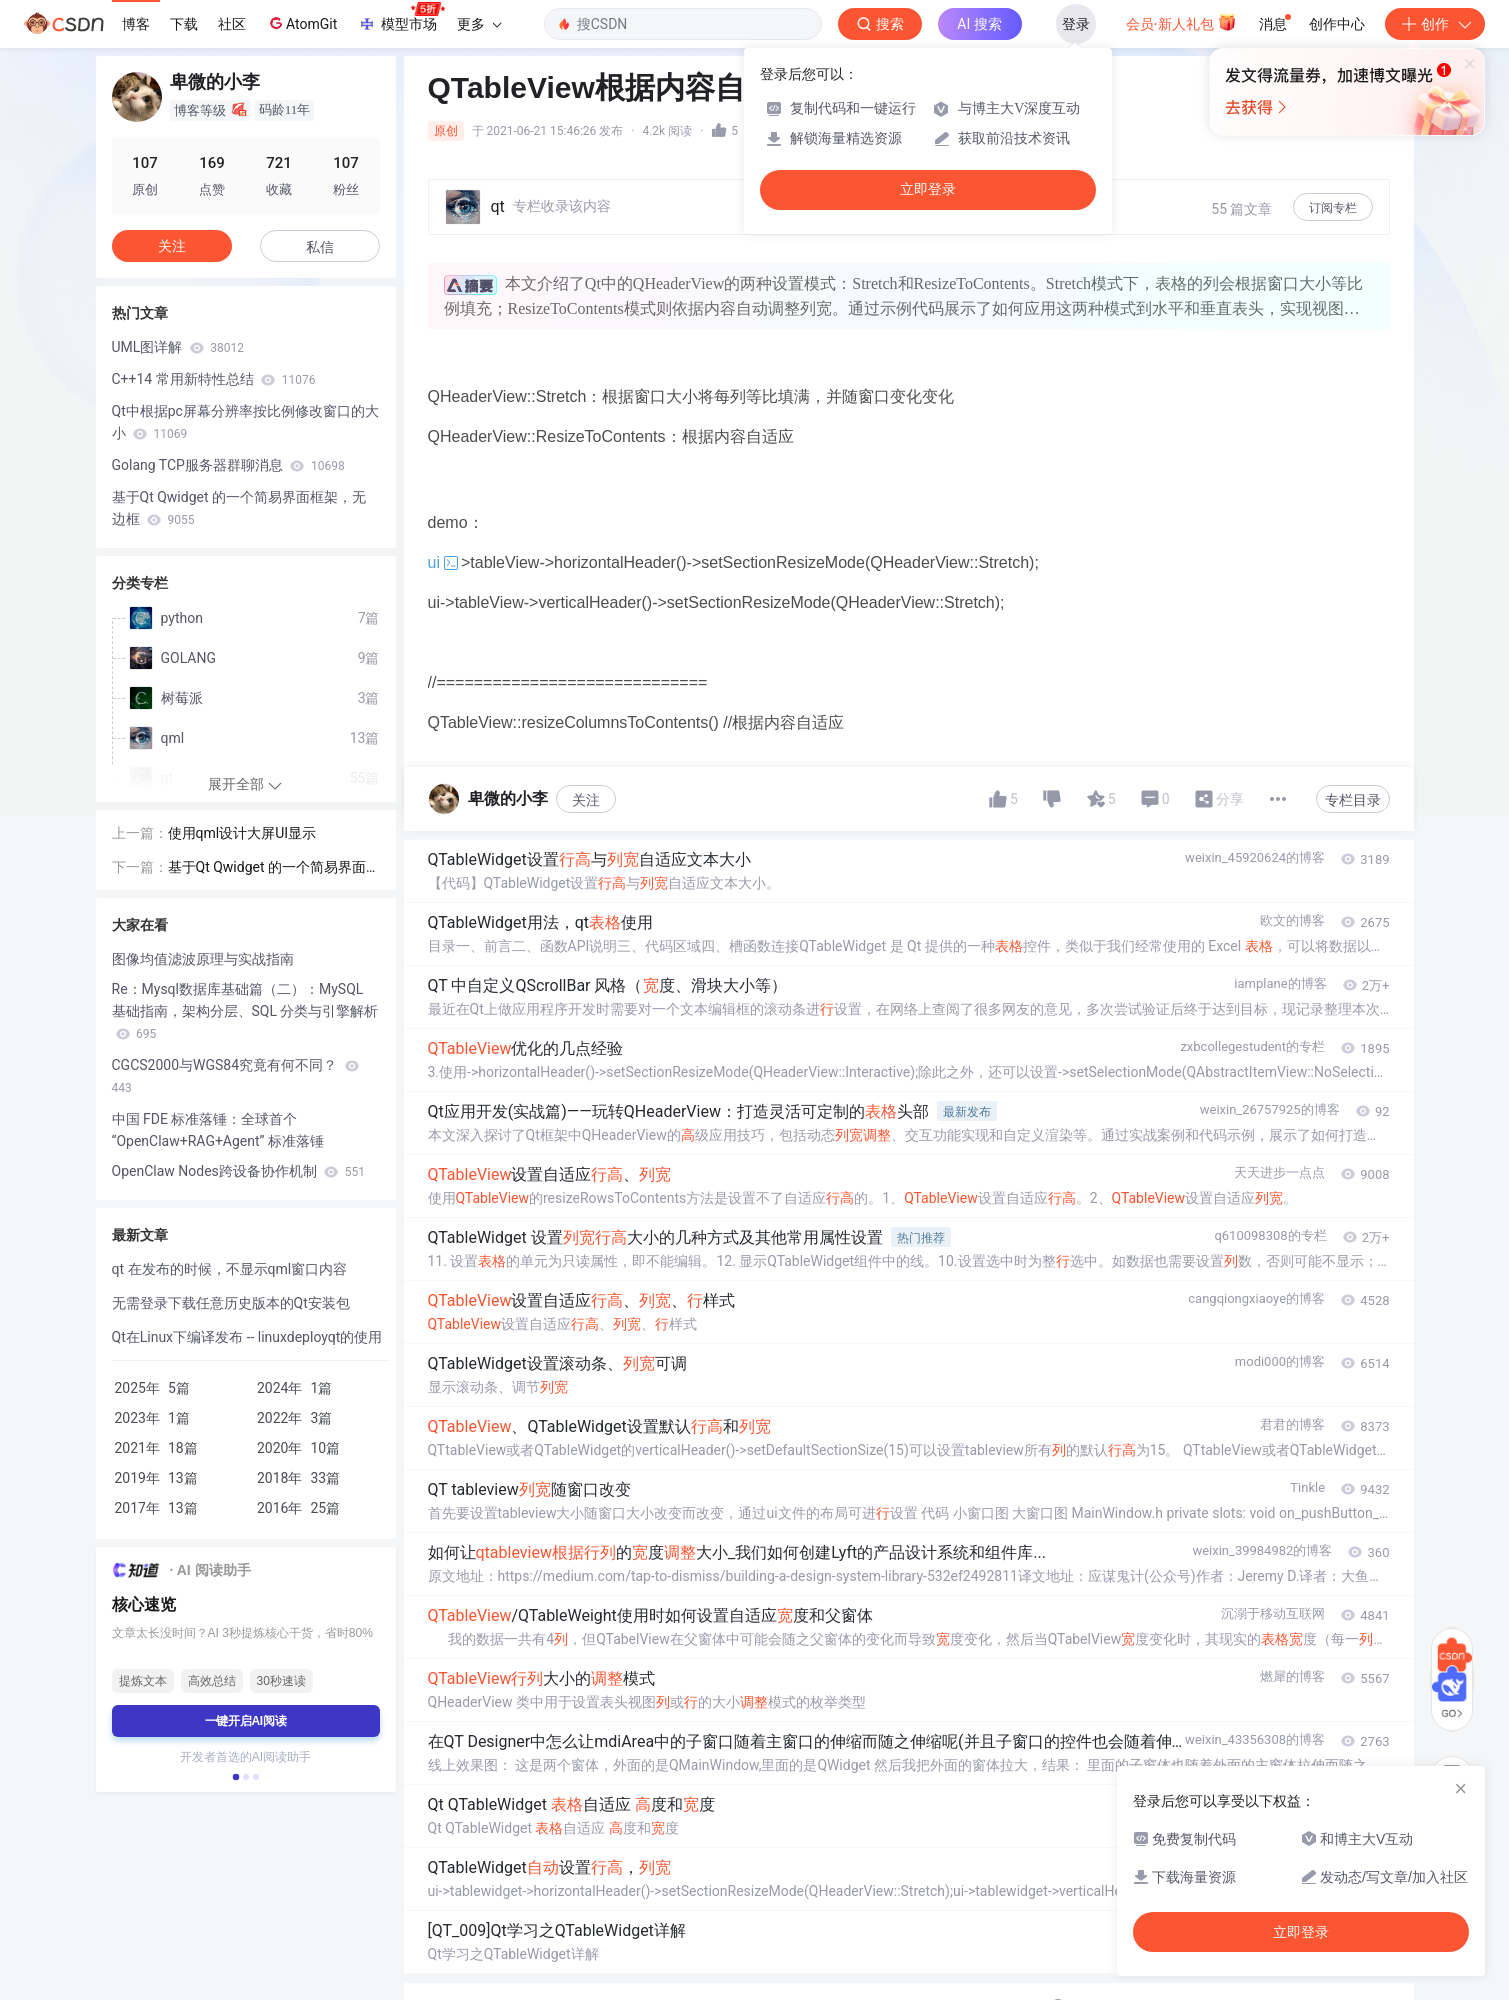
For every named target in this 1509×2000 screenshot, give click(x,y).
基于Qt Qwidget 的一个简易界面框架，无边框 (239, 508)
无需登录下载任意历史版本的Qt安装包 (231, 1303)
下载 (184, 24)
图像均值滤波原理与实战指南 (203, 959)
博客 (136, 24)
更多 (479, 24)
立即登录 (928, 189)
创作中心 (1337, 24)
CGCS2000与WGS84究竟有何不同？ (235, 1076)
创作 (1435, 24)
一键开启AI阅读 (246, 1721)
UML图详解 (178, 347)
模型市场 (401, 18)
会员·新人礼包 (1181, 22)
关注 (586, 800)
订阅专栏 (1333, 208)
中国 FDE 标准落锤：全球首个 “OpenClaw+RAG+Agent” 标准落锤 (218, 1130)
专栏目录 (1353, 800)
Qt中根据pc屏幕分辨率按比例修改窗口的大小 (245, 422)
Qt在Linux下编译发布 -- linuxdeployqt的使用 (247, 1337)
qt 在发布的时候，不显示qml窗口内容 (230, 1269)
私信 (320, 247)
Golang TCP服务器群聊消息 (228, 465)
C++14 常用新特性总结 (214, 379)
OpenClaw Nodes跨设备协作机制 (238, 1171)
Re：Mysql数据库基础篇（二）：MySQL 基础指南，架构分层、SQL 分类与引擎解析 (245, 1011)
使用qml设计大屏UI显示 (242, 833)
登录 (1076, 24)
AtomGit (301, 23)
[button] (235, 1777)
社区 (232, 24)
